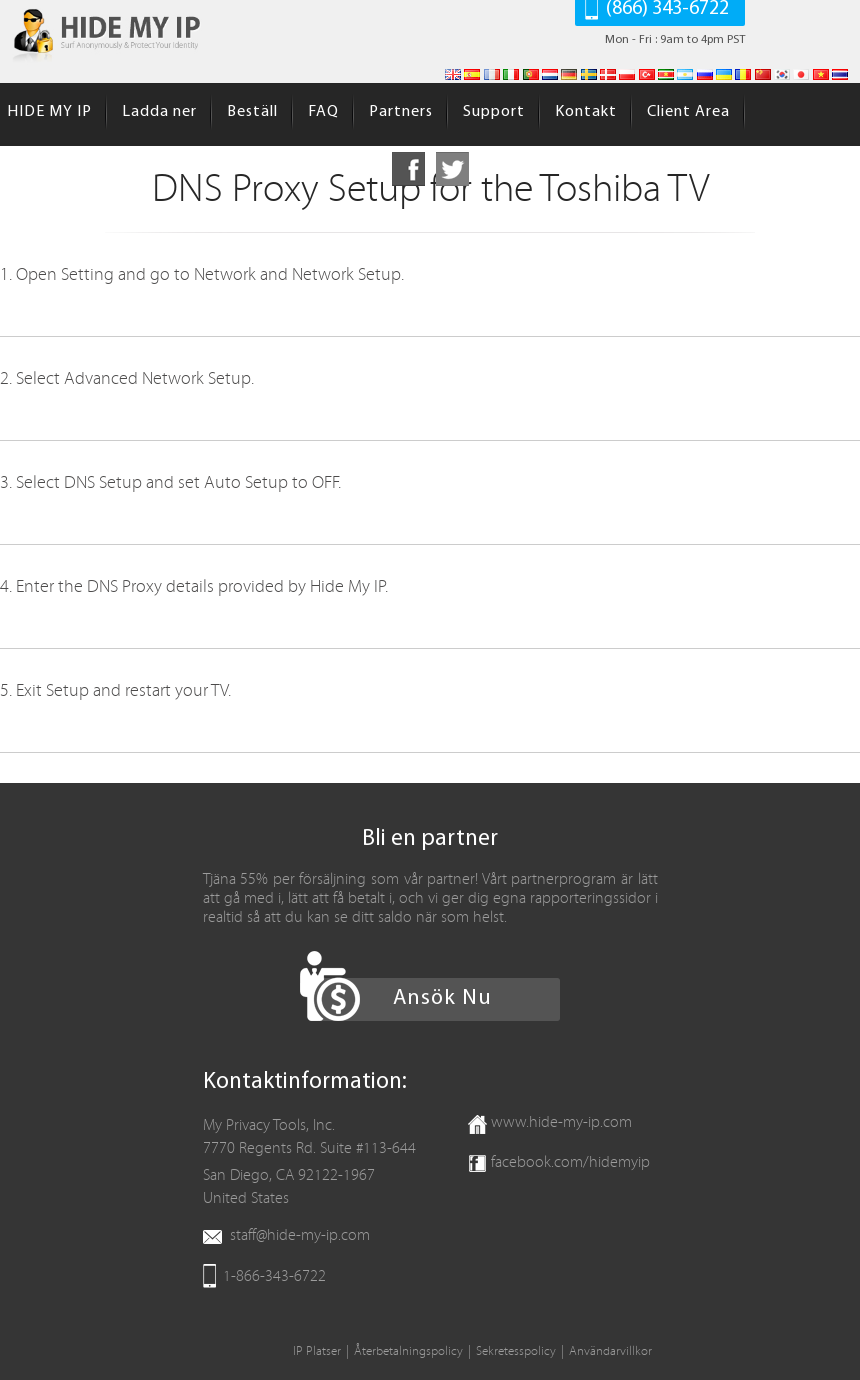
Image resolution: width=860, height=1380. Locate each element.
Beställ (252, 112)
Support (494, 112)
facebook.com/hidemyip (570, 1162)
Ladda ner (159, 112)
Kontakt (586, 112)
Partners (401, 112)
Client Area (688, 112)
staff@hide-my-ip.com (300, 1235)
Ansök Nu (442, 998)
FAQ (323, 112)
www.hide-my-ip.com (561, 1122)
